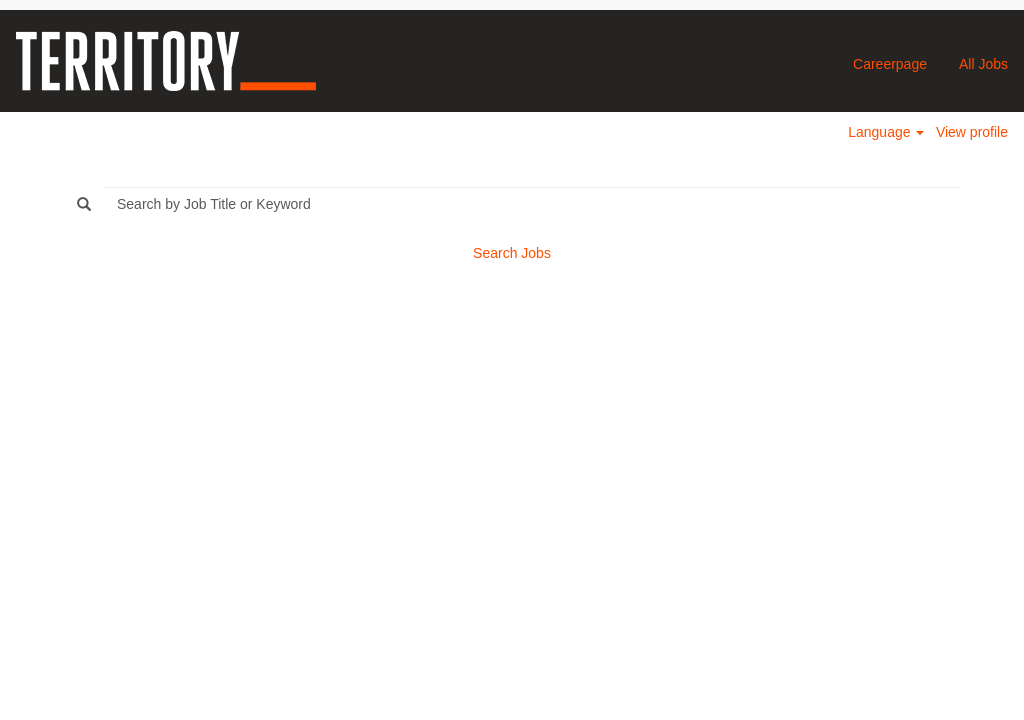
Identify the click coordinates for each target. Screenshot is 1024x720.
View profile (972, 132)
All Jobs (983, 64)
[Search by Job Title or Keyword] (531, 204)
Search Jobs (512, 253)
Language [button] (886, 132)
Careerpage (890, 64)
